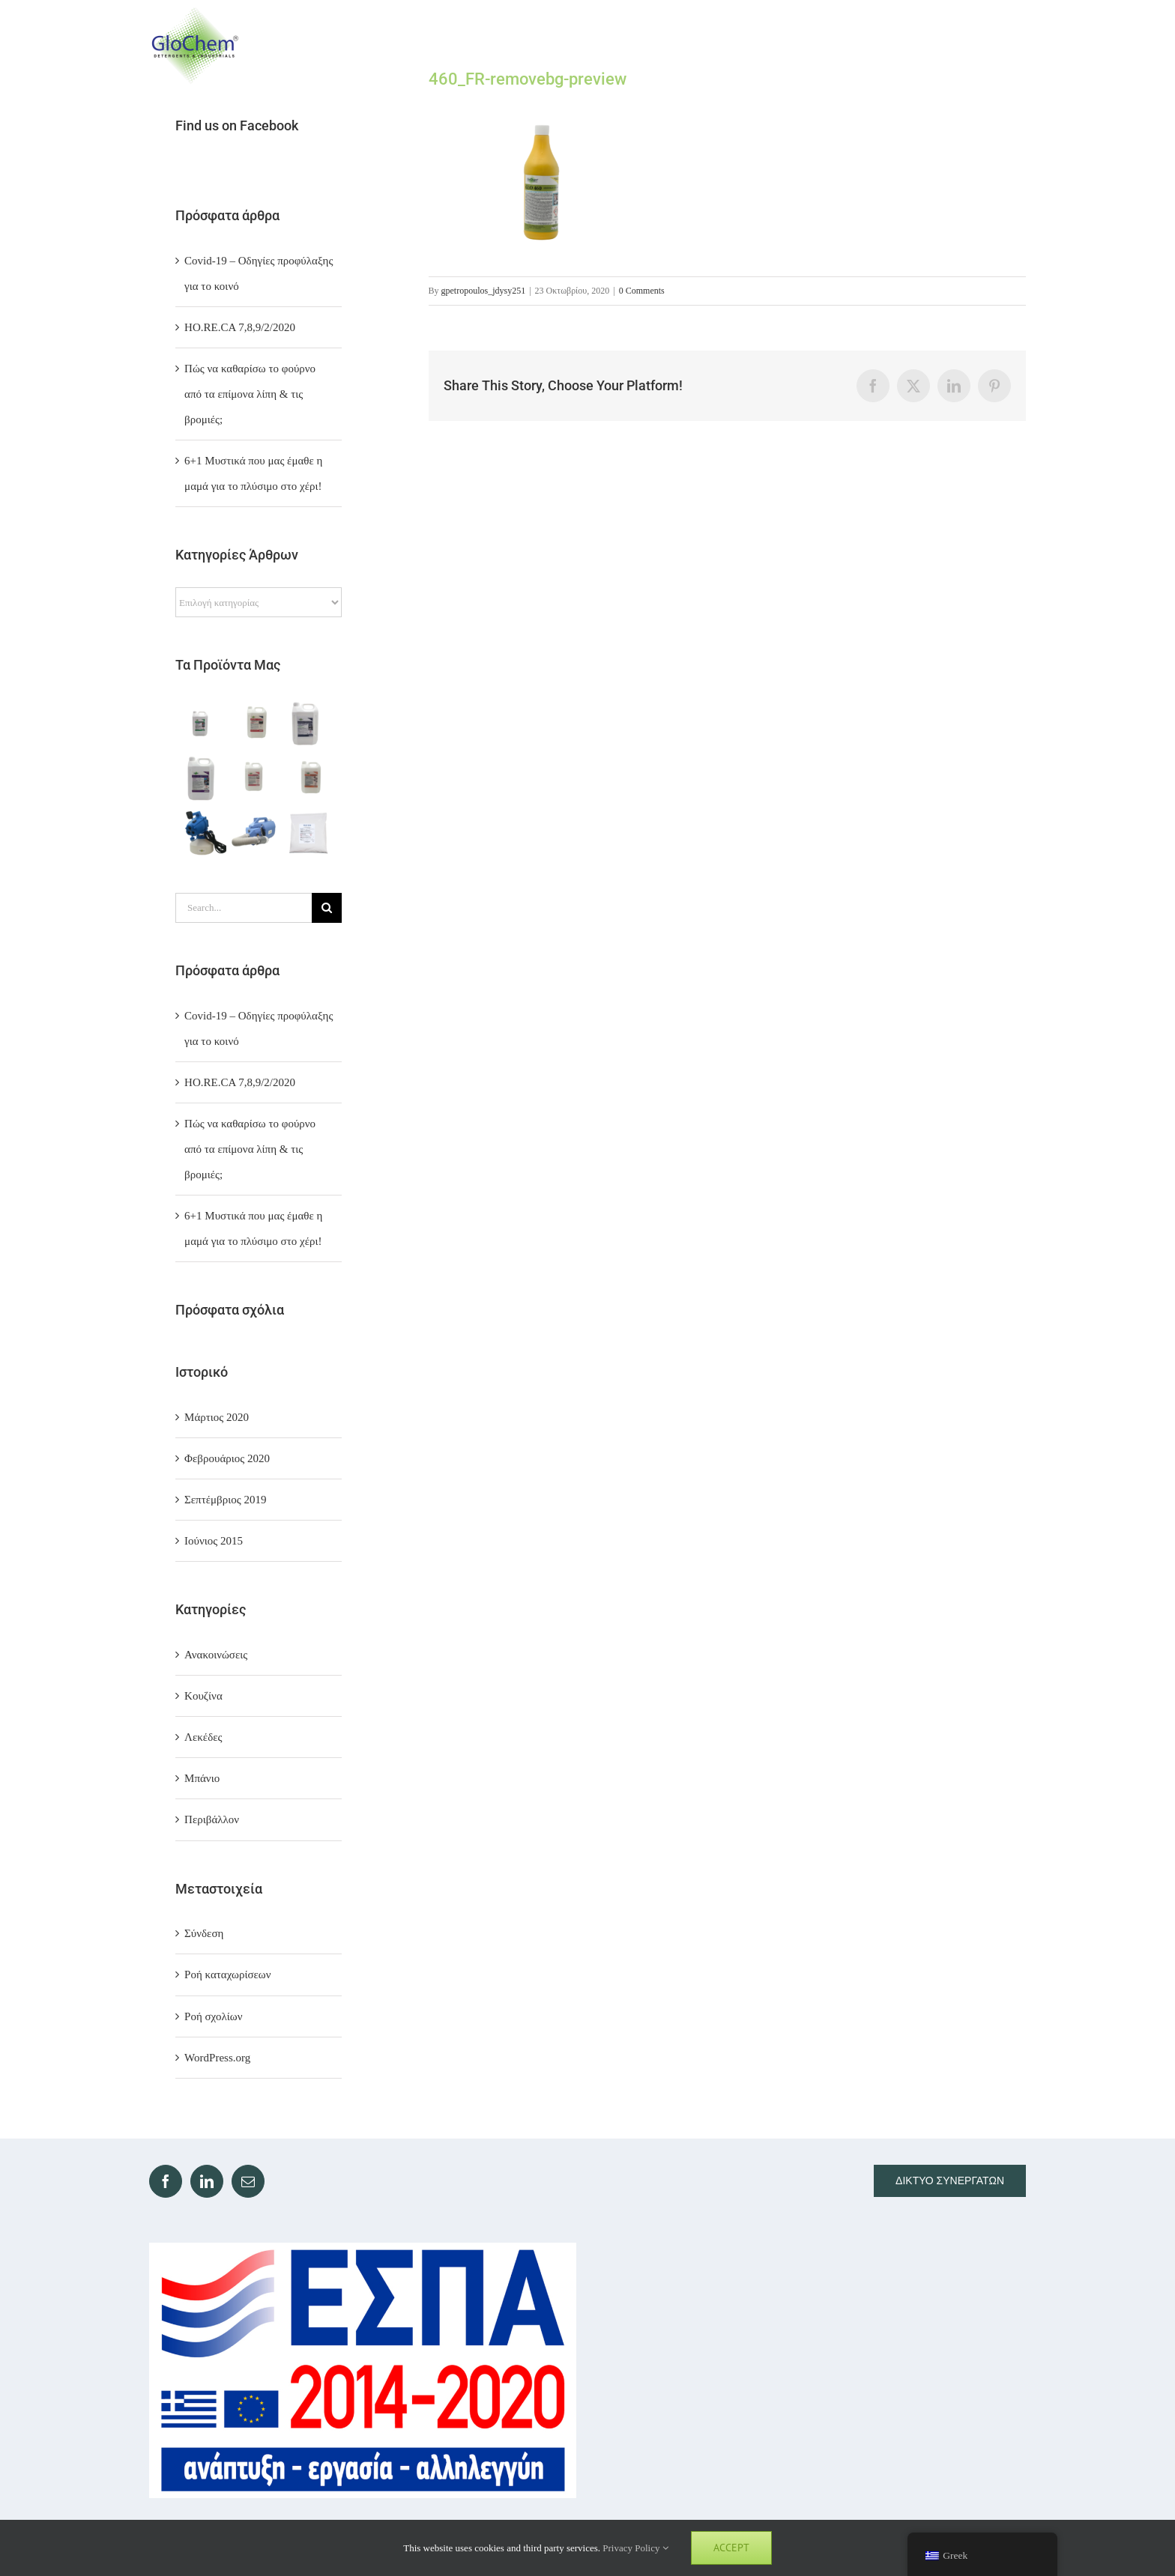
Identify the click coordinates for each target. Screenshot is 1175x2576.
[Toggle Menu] (1012, 45)
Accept (731, 2547)
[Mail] (248, 2181)
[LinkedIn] (206, 2181)
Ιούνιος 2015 (213, 1541)
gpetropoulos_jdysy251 (483, 290)
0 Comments (642, 290)
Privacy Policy (635, 2548)
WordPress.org (217, 2058)
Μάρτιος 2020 (216, 1417)
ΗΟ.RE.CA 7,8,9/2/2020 (239, 327)
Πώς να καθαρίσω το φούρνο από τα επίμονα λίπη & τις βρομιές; (249, 394)
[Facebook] (165, 2181)
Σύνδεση (203, 1933)
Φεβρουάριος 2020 (227, 1458)
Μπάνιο (202, 1778)
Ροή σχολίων (213, 2016)
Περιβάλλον (211, 1819)
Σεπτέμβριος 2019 (225, 1500)
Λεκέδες (203, 1737)
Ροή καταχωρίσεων (227, 1975)
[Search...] (243, 908)
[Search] (327, 908)
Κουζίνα (203, 1696)
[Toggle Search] (955, 44)
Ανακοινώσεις (215, 1655)
